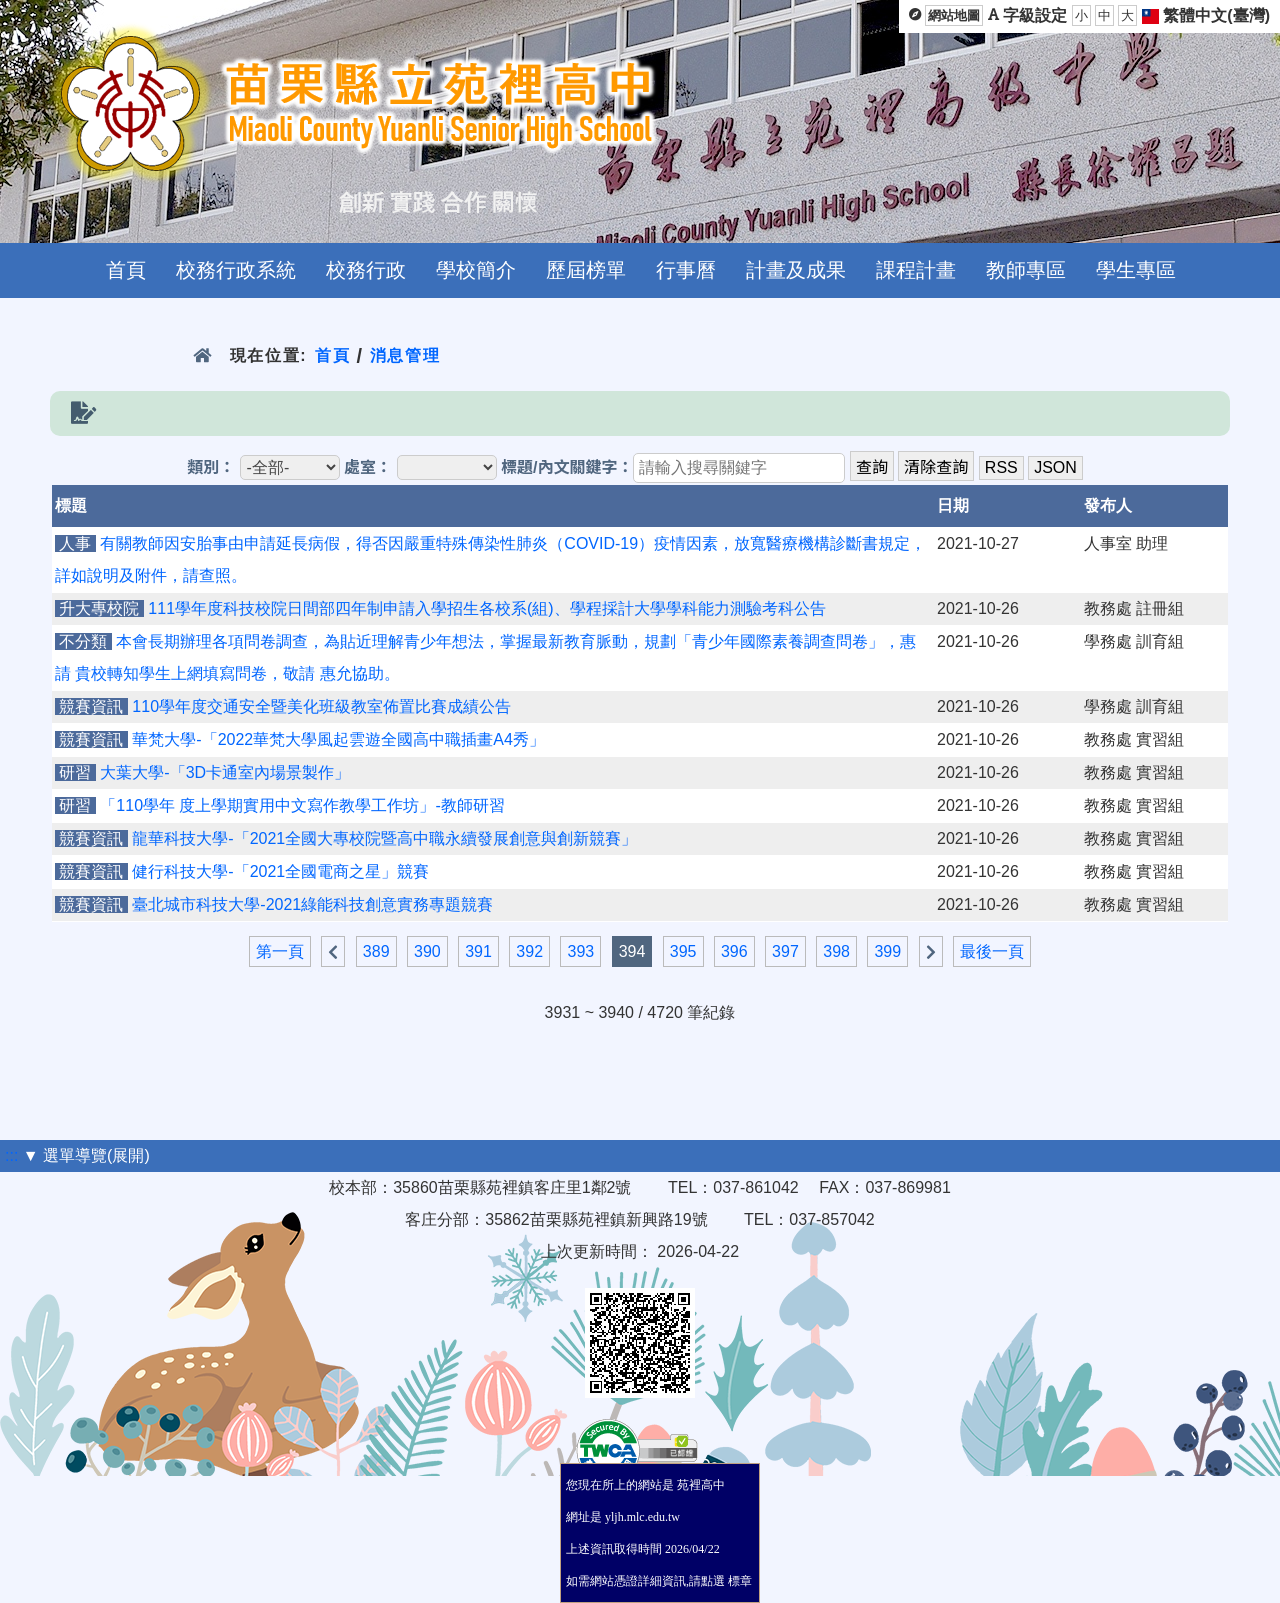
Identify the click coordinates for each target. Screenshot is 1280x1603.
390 (427, 951)
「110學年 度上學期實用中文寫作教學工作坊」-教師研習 (302, 805)
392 (529, 951)
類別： (211, 467)
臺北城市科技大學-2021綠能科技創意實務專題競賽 (312, 904)
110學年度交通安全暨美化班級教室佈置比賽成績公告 (321, 706)
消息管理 (405, 355)
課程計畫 (916, 270)
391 (478, 951)
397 (785, 951)
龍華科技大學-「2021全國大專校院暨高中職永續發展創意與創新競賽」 (384, 838)
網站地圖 (954, 15)
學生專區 (1136, 270)
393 (580, 951)
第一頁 (280, 951)
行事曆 (686, 270)
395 (683, 951)
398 (836, 951)
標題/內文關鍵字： (567, 467)
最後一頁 (992, 951)
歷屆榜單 (586, 270)
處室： (368, 467)
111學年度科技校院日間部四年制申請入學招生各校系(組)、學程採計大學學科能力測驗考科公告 (486, 608)
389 (376, 951)
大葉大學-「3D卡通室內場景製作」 (225, 772)
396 (734, 951)
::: (11, 1155)
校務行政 (366, 270)
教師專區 (1026, 270)
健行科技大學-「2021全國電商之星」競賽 (280, 871)
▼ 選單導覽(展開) (86, 1155)
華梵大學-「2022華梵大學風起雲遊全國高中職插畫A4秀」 (338, 739)
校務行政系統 (236, 270)
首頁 (126, 270)
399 (887, 951)
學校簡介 (476, 270)
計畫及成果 (796, 270)
